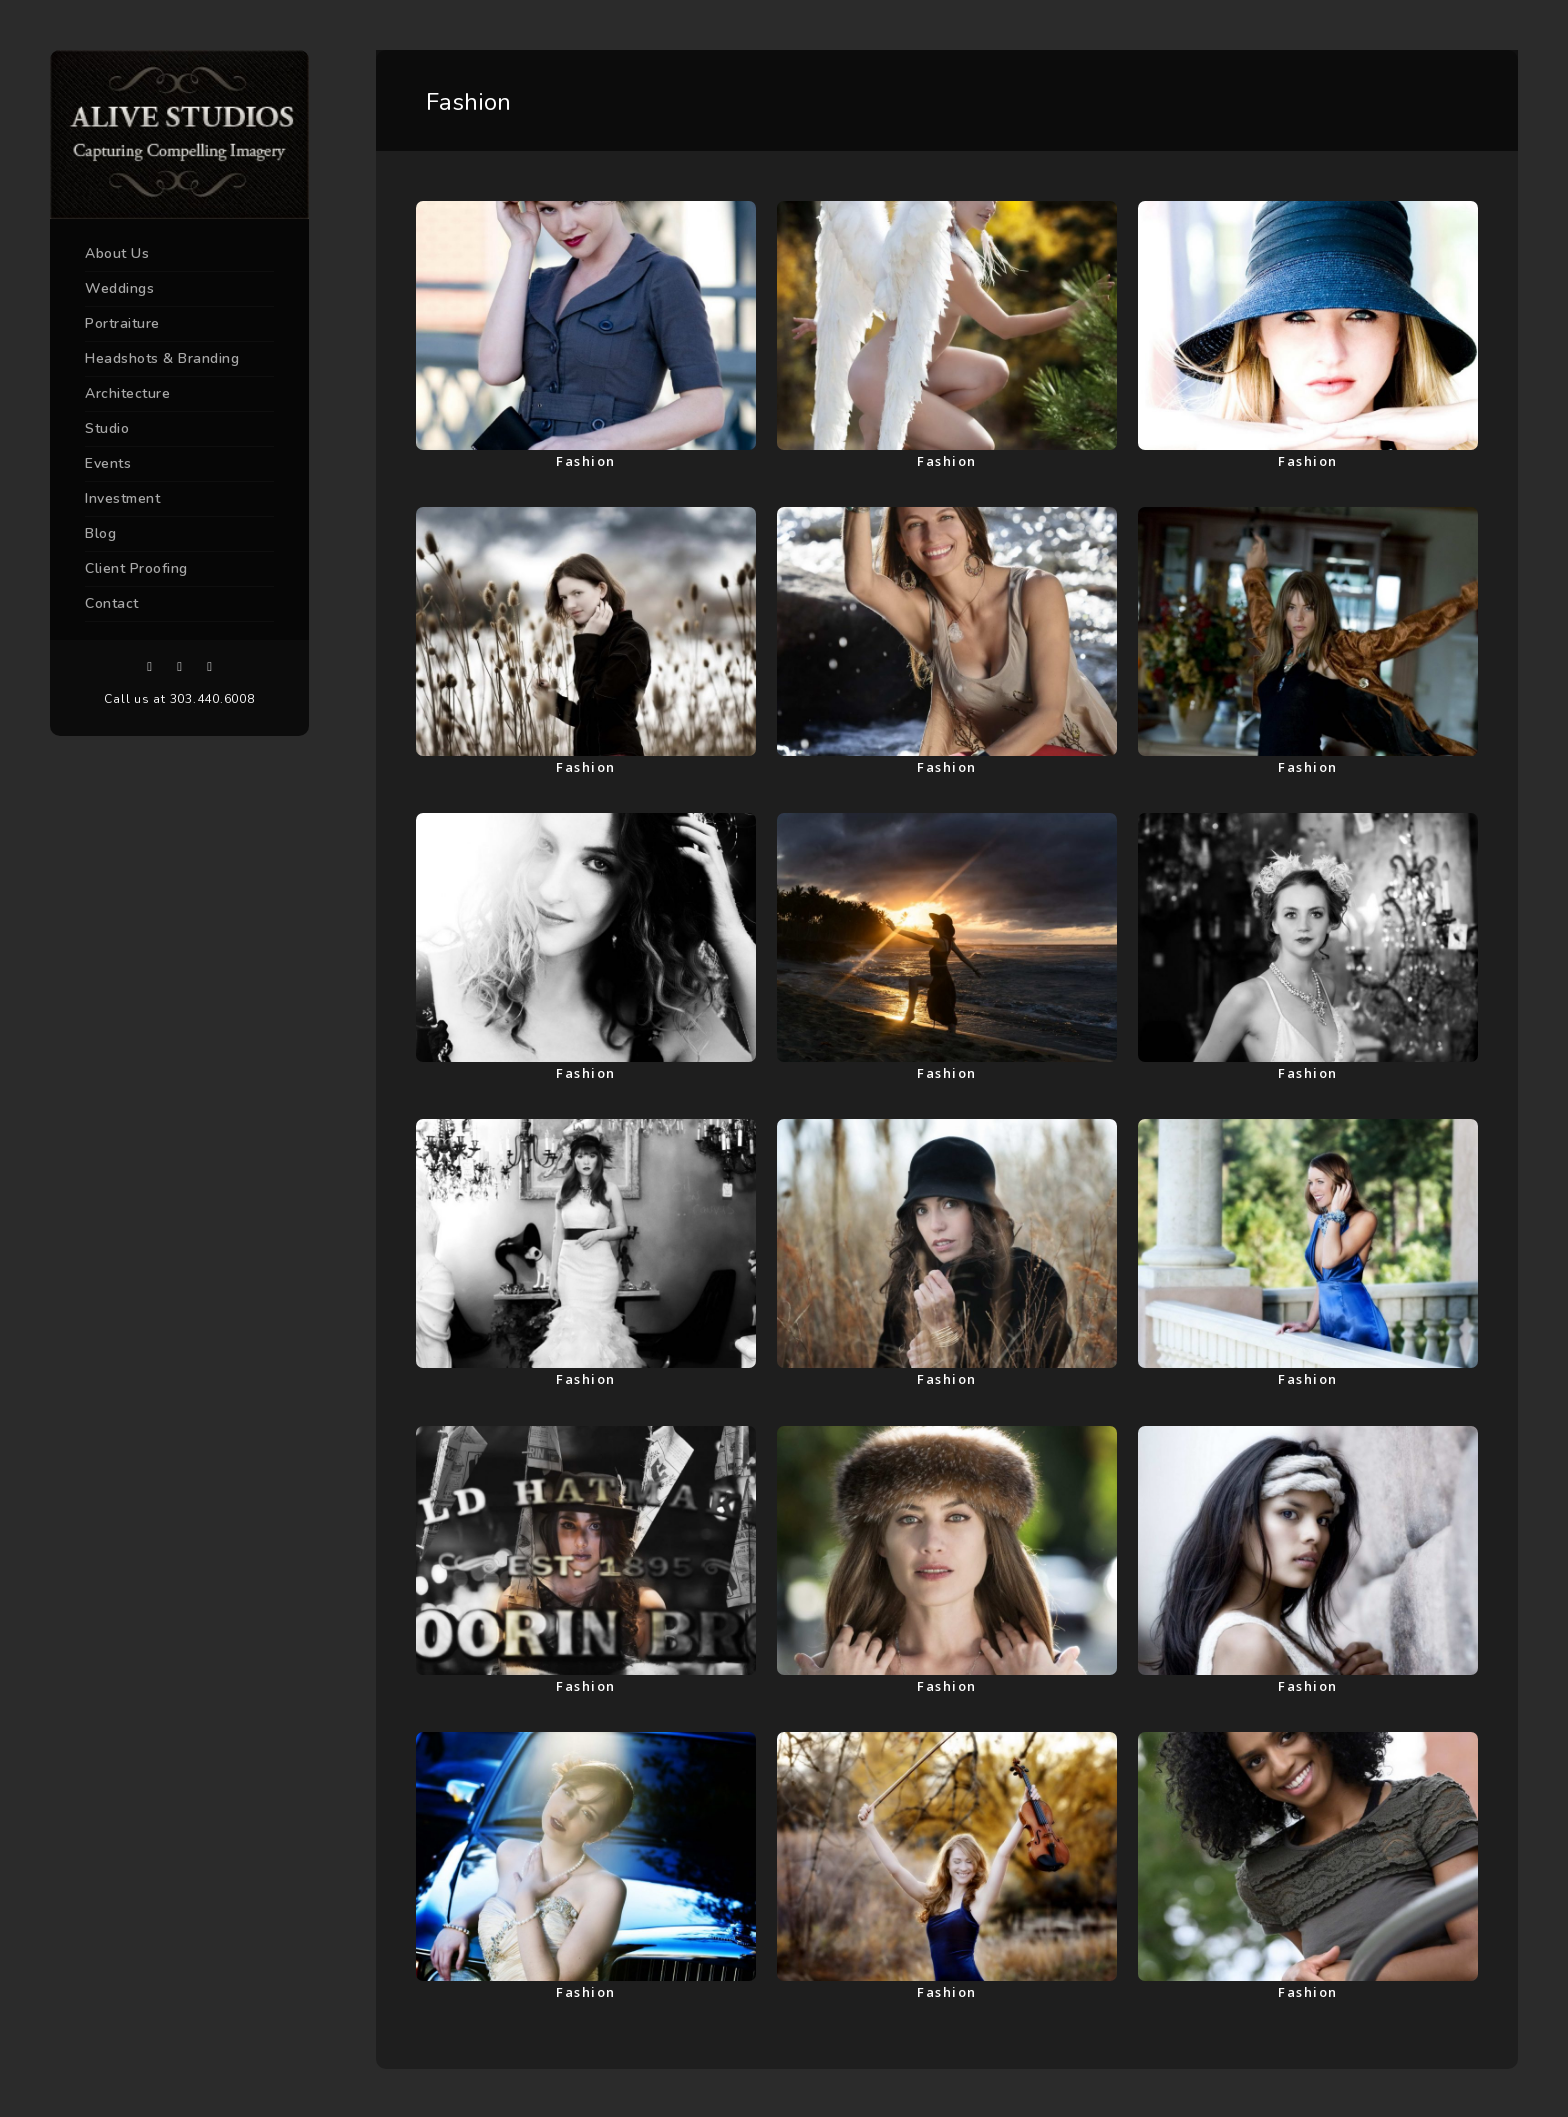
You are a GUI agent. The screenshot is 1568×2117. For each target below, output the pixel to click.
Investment (122, 498)
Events (108, 463)
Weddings (119, 288)
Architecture (127, 393)
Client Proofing (136, 568)
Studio (107, 428)
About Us (117, 253)
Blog (100, 533)
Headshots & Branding (162, 358)
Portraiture (122, 323)
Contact (112, 603)
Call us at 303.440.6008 (179, 699)
